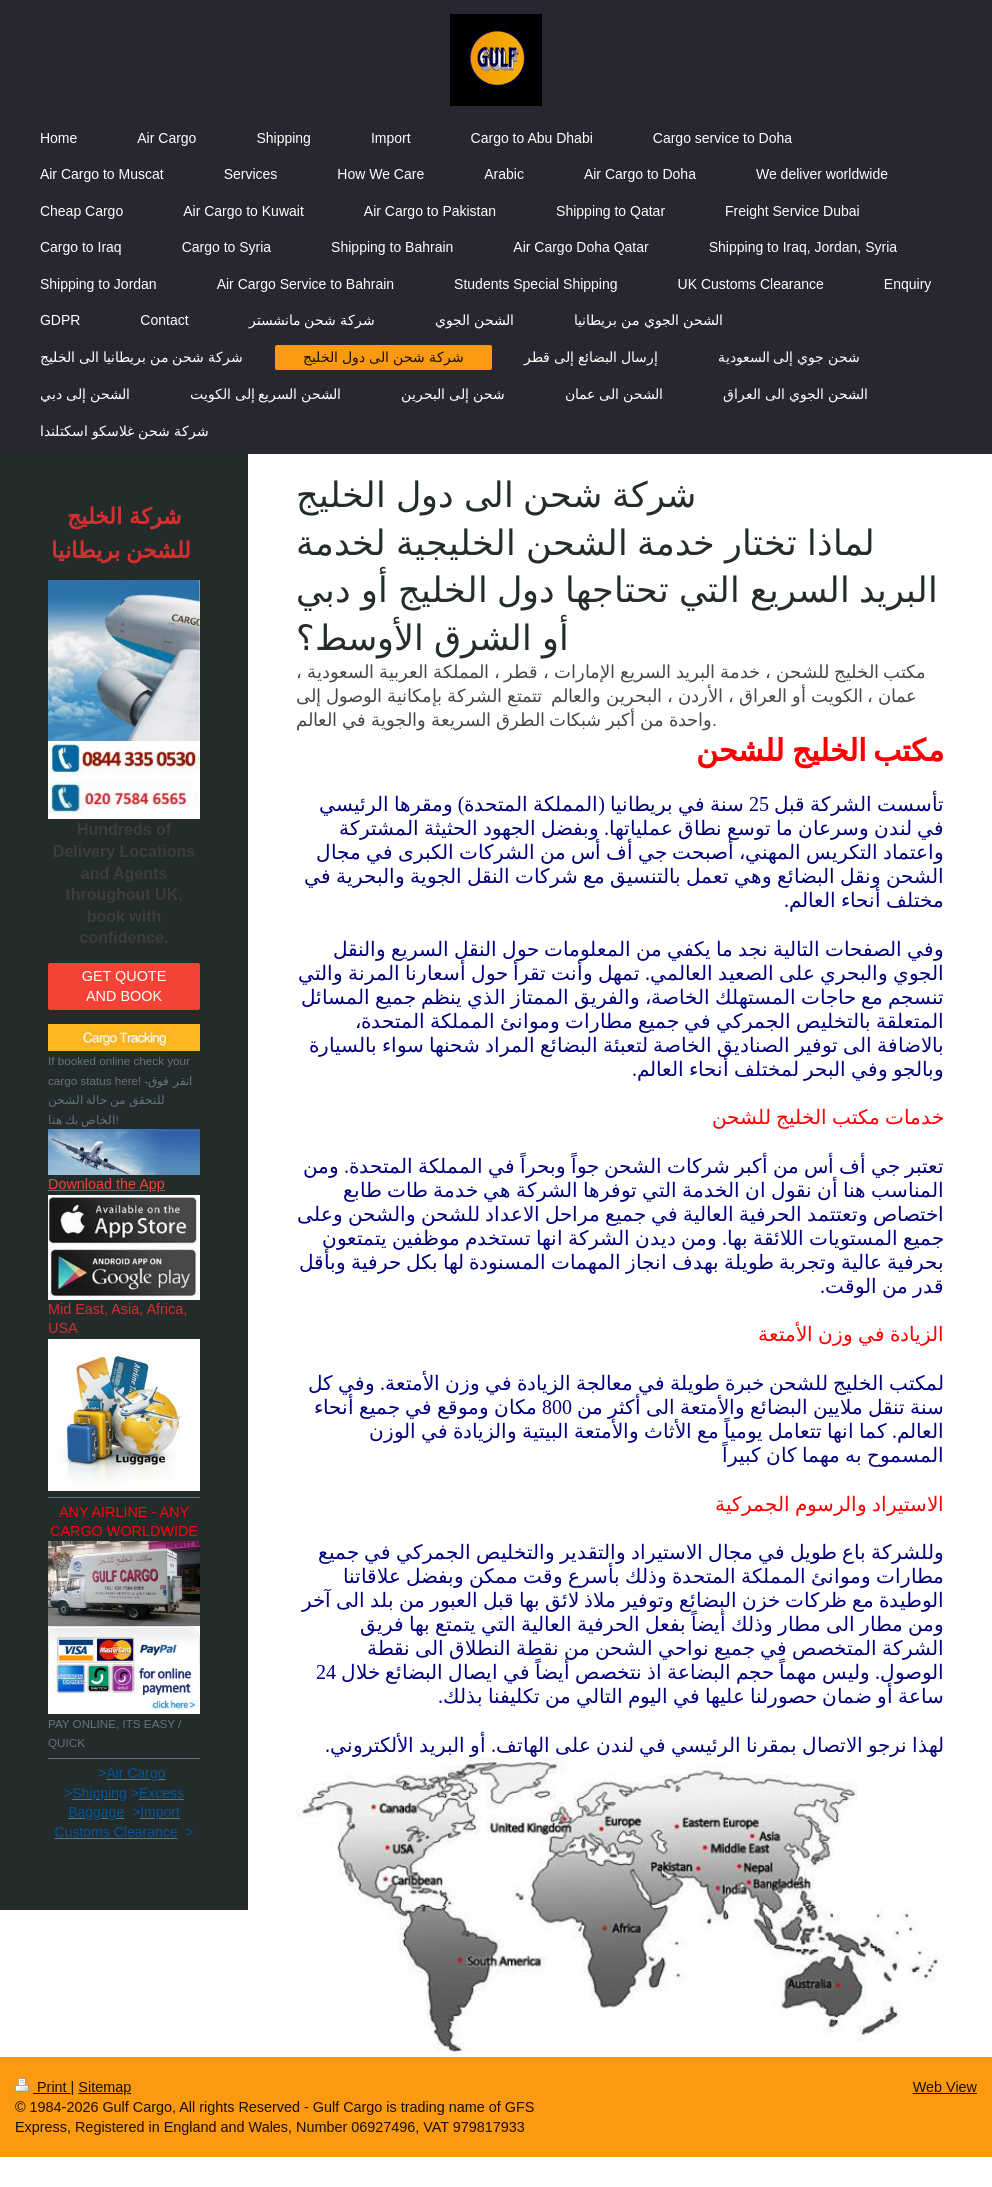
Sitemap (104, 2087)
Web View (945, 2087)
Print (43, 2087)
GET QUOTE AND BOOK (124, 985)
